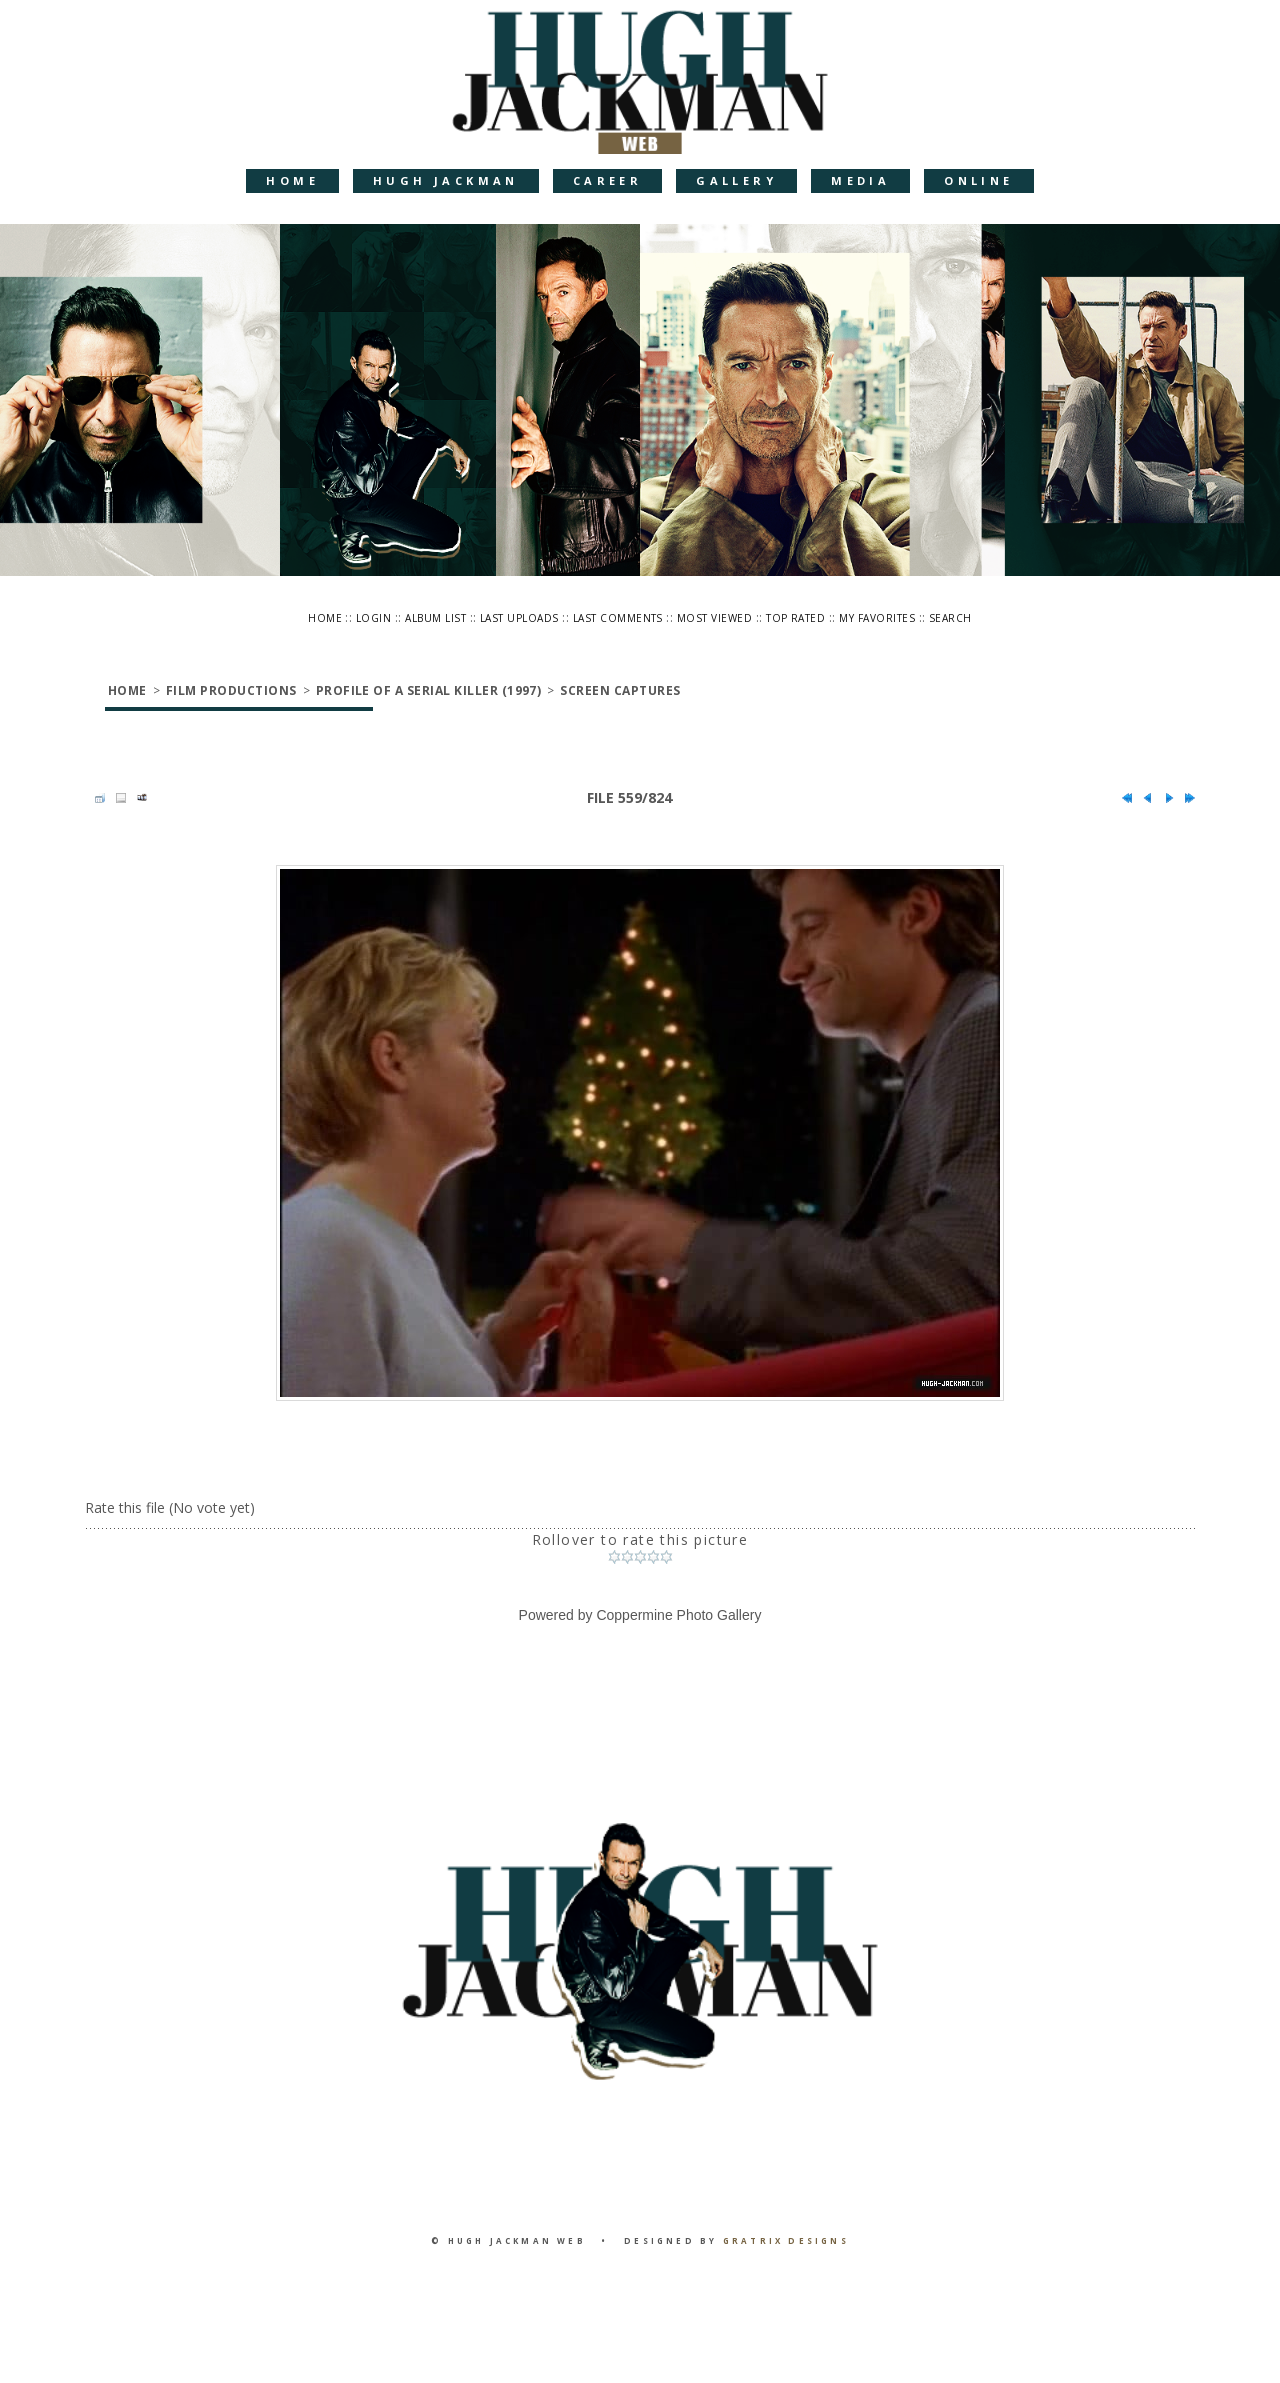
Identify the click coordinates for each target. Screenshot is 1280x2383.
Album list (435, 618)
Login (373, 618)
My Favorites (877, 618)
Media (860, 180)
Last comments (618, 618)
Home (292, 180)
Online (978, 180)
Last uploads (519, 618)
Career (607, 180)
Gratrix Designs (786, 2240)
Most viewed (714, 618)
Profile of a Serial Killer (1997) (429, 690)
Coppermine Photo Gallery (678, 1615)
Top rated (795, 618)
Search (950, 618)
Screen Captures (620, 690)
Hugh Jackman (446, 180)
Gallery (736, 180)
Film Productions (231, 690)
